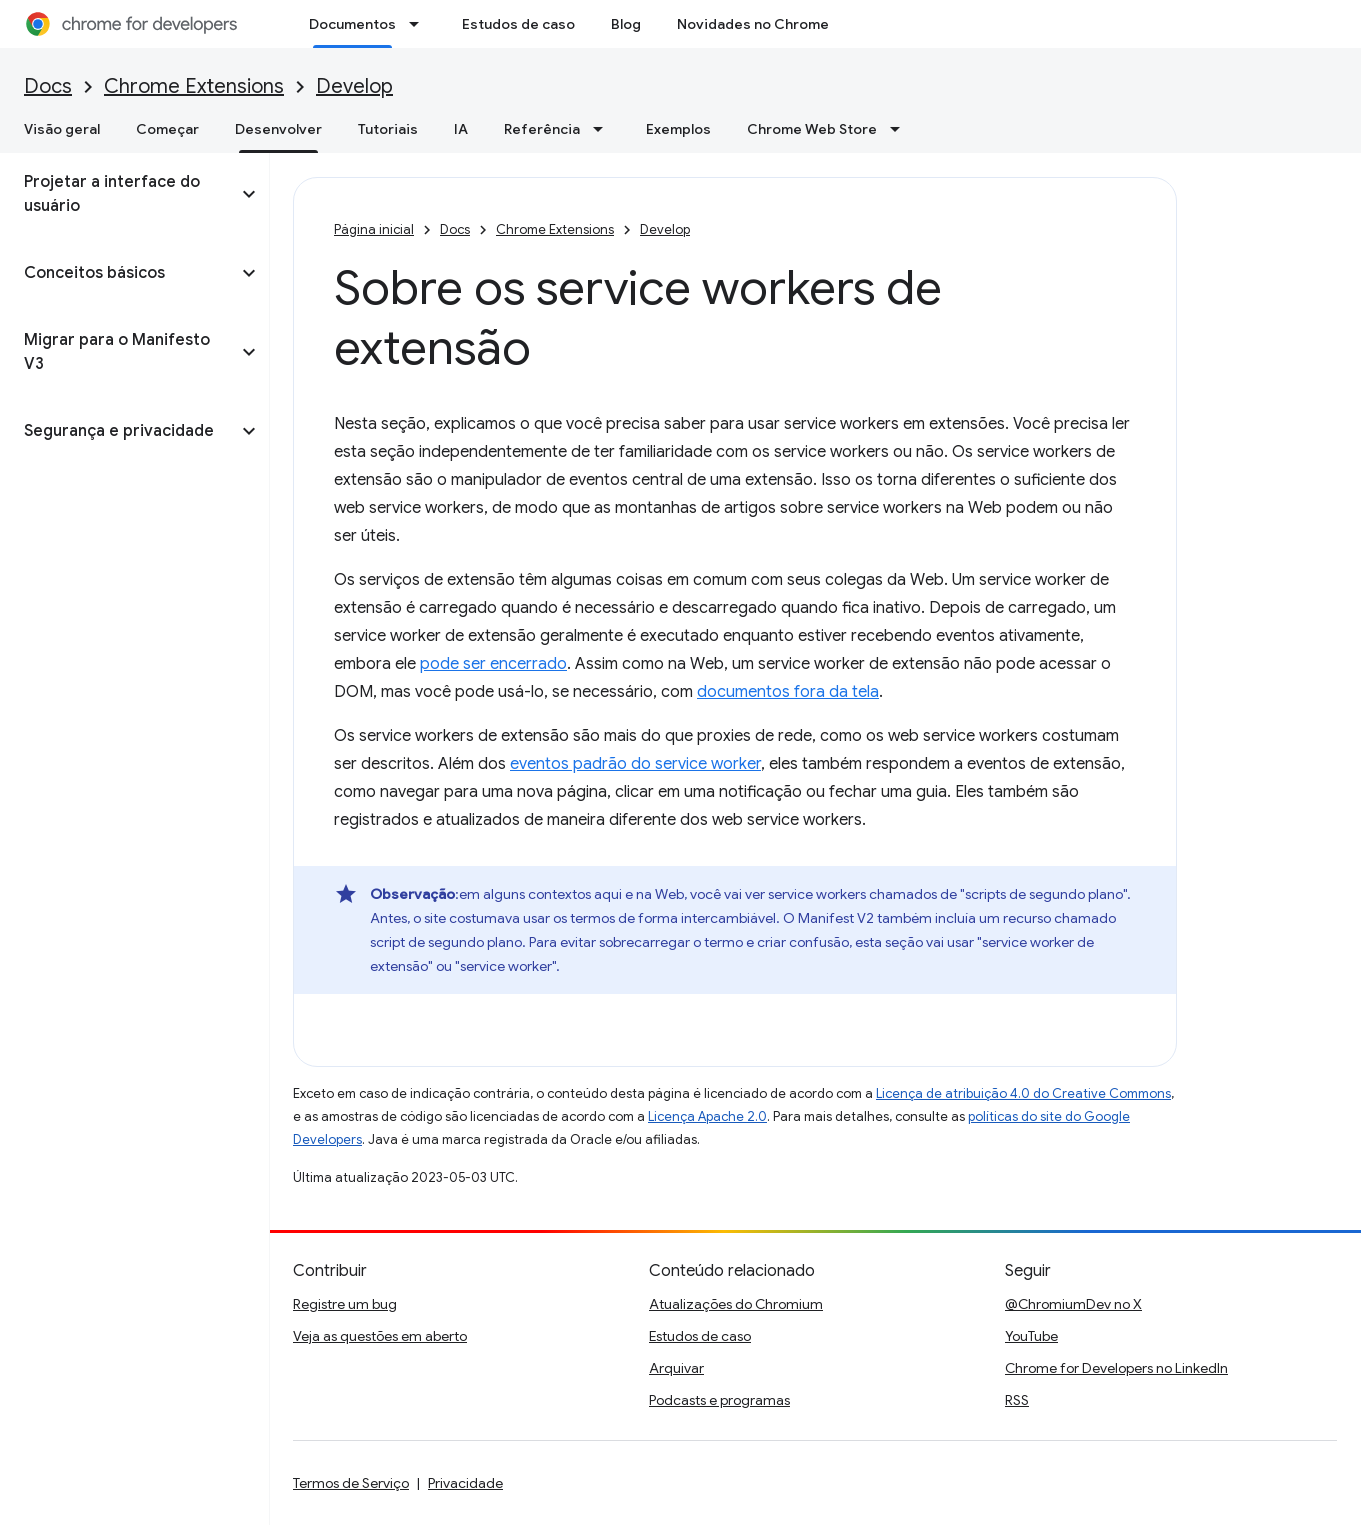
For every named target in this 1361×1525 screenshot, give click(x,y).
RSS (1017, 1400)
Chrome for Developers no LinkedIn (1116, 1368)
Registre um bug (345, 1304)
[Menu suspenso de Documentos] (420, 24)
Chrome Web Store (812, 129)
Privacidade (465, 1483)
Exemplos (678, 129)
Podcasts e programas (719, 1400)
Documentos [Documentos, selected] (352, 24)
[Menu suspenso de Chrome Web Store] (901, 129)
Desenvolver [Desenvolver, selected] (278, 129)
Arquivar (676, 1368)
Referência (542, 129)
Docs (48, 86)
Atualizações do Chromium (736, 1304)
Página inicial (374, 229)
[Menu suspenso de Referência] (604, 129)
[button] (118, 194)
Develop (354, 86)
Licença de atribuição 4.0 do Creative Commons (1023, 1093)
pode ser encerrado (493, 664)
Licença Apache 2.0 (707, 1116)
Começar (167, 129)
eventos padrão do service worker (635, 764)
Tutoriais (388, 129)
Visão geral (62, 129)
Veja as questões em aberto (380, 1336)
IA (461, 129)
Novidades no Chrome (753, 24)
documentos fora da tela (788, 692)
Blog (626, 24)
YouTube (1031, 1336)
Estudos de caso (518, 24)
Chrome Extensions (194, 86)
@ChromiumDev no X (1073, 1304)
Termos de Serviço (351, 1483)
